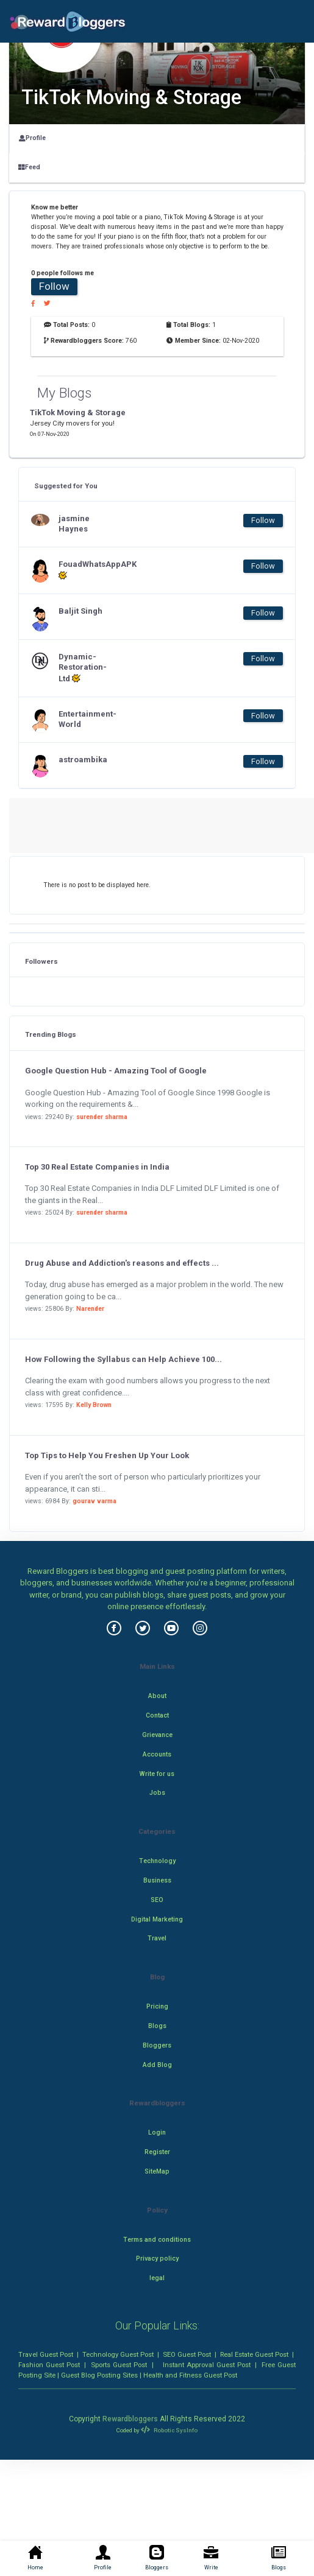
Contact (157, 1715)
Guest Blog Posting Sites (99, 2375)
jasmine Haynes (74, 523)
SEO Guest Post (187, 2354)
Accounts (157, 1754)
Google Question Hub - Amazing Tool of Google (116, 1070)
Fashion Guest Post (49, 2364)
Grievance (157, 1735)
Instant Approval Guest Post (207, 2364)
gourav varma (94, 1501)
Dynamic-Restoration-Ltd (83, 667)
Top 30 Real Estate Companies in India (97, 1166)
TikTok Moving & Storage (78, 412)
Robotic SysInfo (169, 2430)
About (157, 1696)
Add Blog (157, 2065)
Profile (32, 138)
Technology (157, 1861)
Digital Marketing (157, 1919)
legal (157, 2278)
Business (157, 1880)
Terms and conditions (157, 2240)
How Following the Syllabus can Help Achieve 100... (123, 1359)
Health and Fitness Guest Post (190, 2375)
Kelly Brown (94, 1405)
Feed (29, 167)
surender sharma (101, 1117)
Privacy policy (157, 2258)
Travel (157, 1938)
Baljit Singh (80, 611)
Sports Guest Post (119, 2364)
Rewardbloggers (130, 2419)
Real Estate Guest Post (254, 2354)
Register (157, 2152)
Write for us (157, 1774)
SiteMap (157, 2171)
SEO (157, 1900)
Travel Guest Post (45, 2354)
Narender (90, 1309)
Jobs (157, 1793)
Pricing (157, 2006)
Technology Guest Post (118, 2354)
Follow (54, 286)
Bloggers (157, 2045)
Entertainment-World (83, 719)
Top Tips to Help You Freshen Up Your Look (107, 1455)
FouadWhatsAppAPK (83, 570)
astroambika (83, 759)
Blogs (157, 2026)
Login (157, 2132)
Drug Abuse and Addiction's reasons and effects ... (122, 1263)
